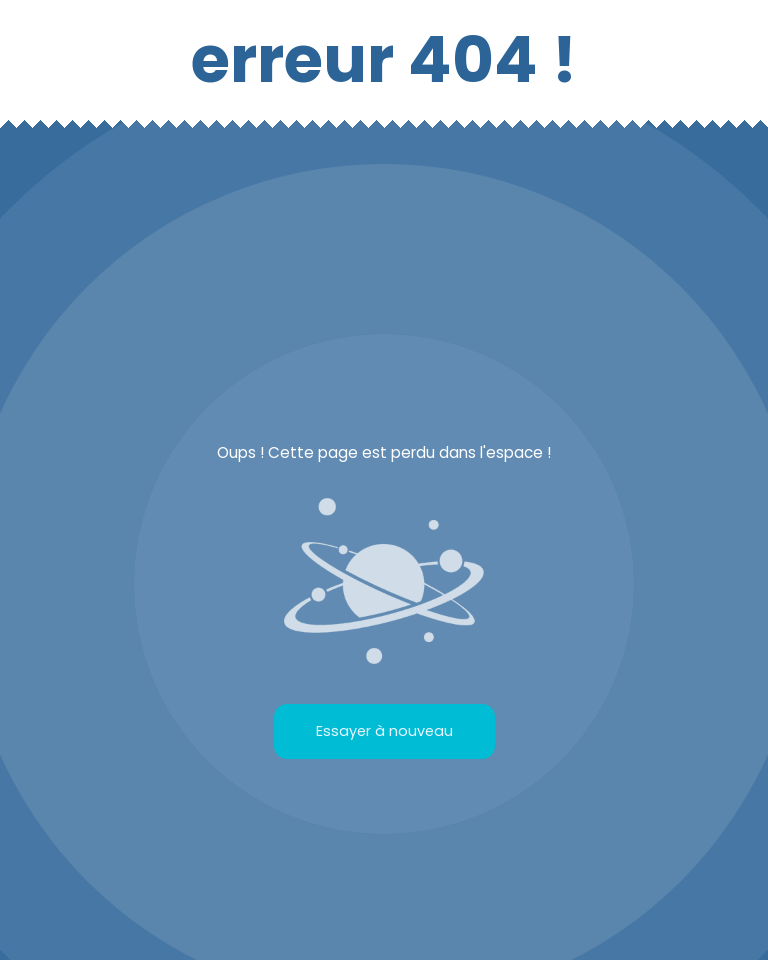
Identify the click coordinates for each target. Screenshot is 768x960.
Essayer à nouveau (384, 731)
